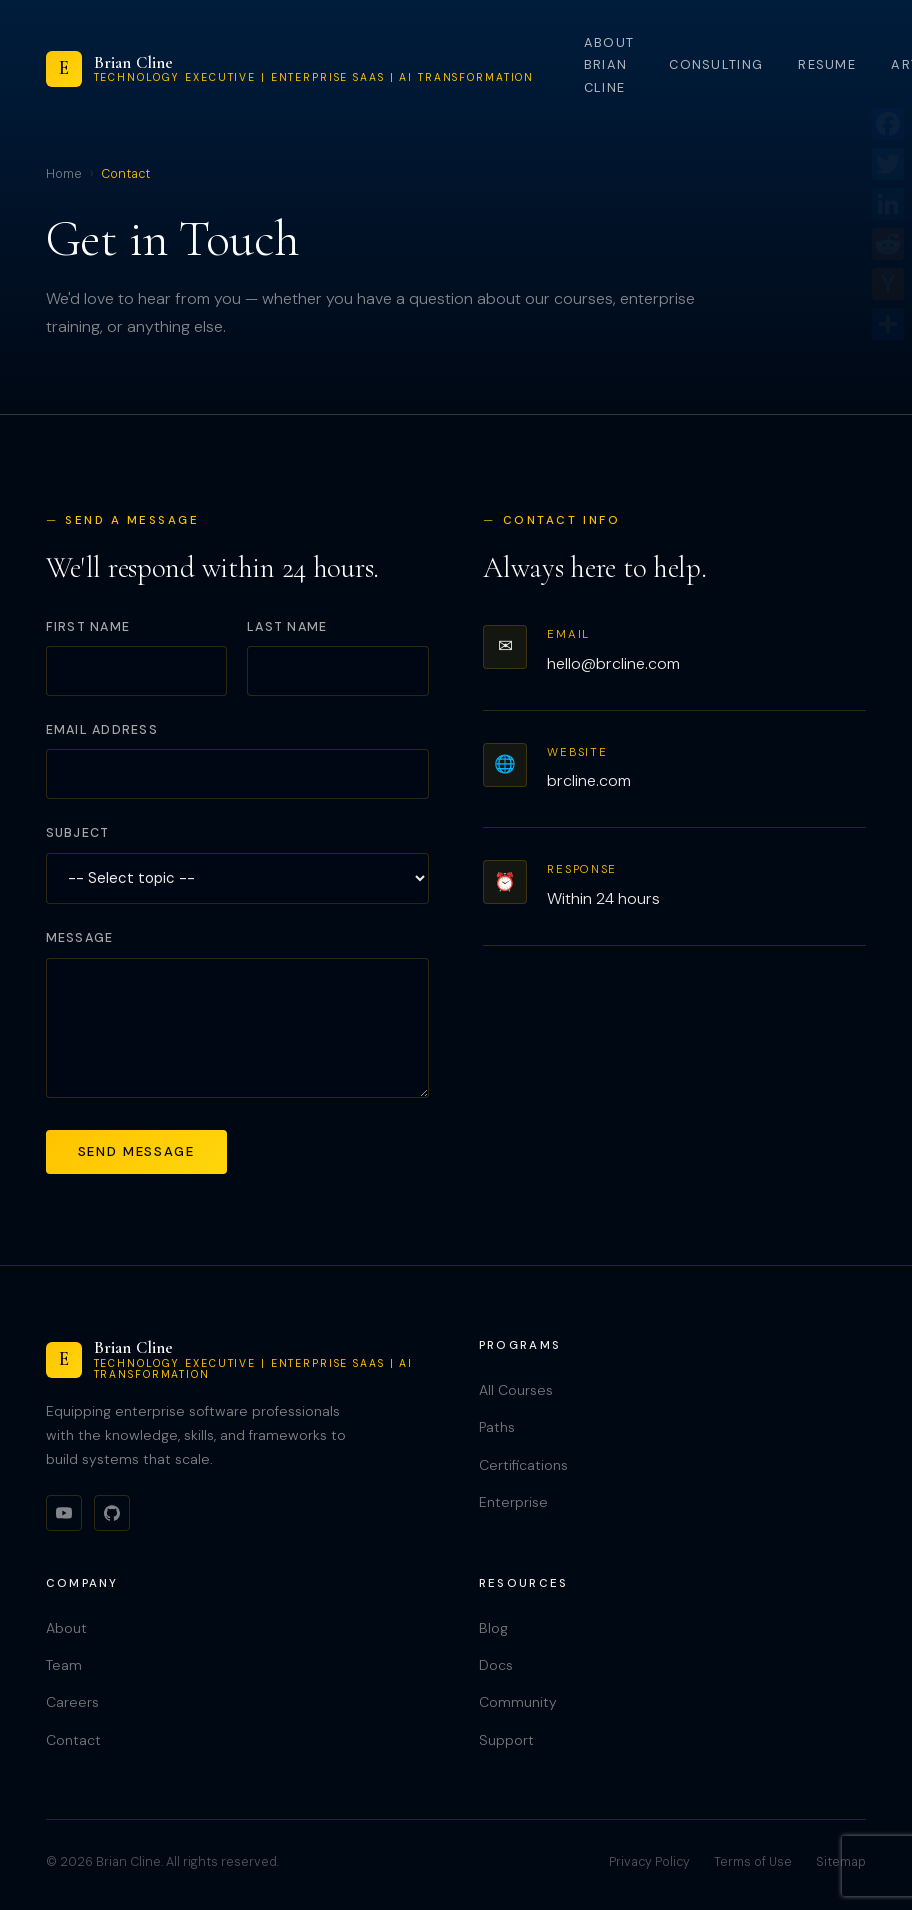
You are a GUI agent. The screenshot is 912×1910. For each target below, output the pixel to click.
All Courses (516, 1390)
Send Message (136, 1151)
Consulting (716, 64)
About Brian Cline (609, 65)
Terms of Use (753, 1862)
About (66, 1628)
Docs (496, 1665)
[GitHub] (112, 1513)
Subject (78, 833)
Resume (827, 64)
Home (64, 174)
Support (506, 1740)
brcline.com (589, 780)
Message (80, 938)
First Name (88, 627)
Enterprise (513, 1502)
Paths (497, 1427)
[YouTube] (64, 1513)
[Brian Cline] (290, 69)
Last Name (287, 627)
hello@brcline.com (613, 663)
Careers (72, 1702)
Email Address (102, 730)
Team (64, 1665)
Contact (73, 1740)
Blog (493, 1628)
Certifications (523, 1465)
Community (518, 1702)
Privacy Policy (649, 1862)
